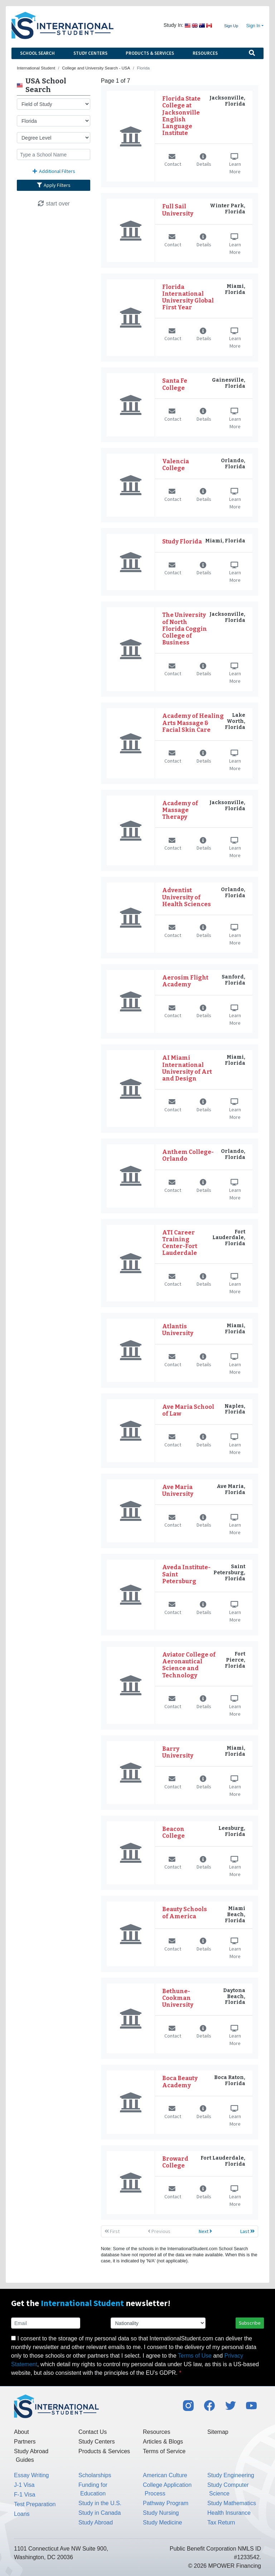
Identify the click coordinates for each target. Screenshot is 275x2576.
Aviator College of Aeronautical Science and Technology (189, 1665)
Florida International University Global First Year (188, 297)
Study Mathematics (231, 2503)
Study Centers (90, 53)
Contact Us (92, 2432)
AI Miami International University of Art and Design (187, 1068)
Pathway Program (165, 2503)
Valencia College (175, 465)
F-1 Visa (24, 2495)
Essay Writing (31, 2475)
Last (247, 2231)
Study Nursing (161, 2513)
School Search (37, 53)
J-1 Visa (24, 2485)
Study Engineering (230, 2475)
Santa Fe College (174, 384)
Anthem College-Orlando (188, 1155)
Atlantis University (177, 1330)
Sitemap (217, 2432)
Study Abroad (95, 2522)
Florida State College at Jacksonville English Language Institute (181, 115)
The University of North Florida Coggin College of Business (184, 629)
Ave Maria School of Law (188, 1410)
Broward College (175, 2162)
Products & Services (150, 53)
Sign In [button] (253, 25)
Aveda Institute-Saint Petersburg (186, 1574)
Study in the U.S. (99, 2503)
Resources (205, 53)
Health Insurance (229, 2513)
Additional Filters (54, 171)
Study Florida (182, 541)
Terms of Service (164, 2451)
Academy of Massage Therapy (180, 810)
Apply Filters (54, 185)
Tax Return (221, 2522)
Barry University (177, 1752)
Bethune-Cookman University (177, 1998)
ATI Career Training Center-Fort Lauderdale (179, 1243)
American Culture (165, 2475)
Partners (24, 2442)
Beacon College (173, 1832)
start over (53, 203)
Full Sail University (177, 210)
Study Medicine (162, 2522)
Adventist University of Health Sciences (186, 897)
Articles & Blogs (163, 2442)
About (21, 2432)
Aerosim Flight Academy (185, 981)
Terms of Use (195, 2356)
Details (204, 161)
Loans (22, 2514)
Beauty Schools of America (184, 1912)
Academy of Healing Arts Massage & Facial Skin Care (193, 722)
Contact (172, 161)
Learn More (235, 164)
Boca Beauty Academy (180, 2081)
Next (205, 2231)
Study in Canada (99, 2513)
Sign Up (231, 26)
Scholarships (94, 2475)
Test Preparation (35, 2504)
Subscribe (250, 2323)
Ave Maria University (177, 1490)
